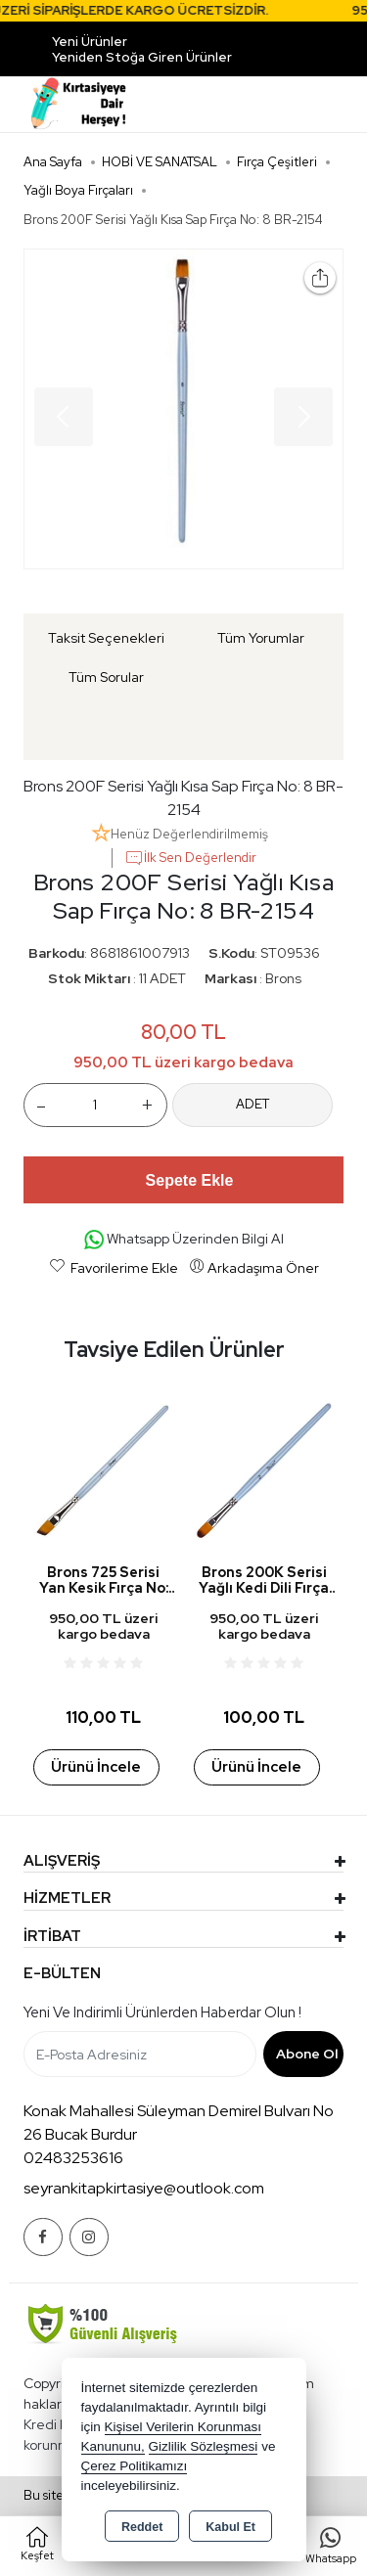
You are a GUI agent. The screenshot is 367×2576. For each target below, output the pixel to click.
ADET (252, 1104)
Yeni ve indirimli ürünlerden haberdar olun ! (162, 2012)
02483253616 (73, 2157)
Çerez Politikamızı (134, 2466)
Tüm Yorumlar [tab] (260, 638)
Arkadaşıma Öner (254, 1267)
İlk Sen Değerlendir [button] (190, 858)
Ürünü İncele (96, 1767)
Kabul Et (230, 2527)
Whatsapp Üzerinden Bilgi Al (184, 1240)
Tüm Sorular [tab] (106, 677)
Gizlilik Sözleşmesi (203, 2446)
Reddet (141, 2527)
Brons (283, 978)
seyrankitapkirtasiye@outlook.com (143, 2188)
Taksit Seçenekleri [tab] (106, 638)
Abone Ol (307, 2053)
